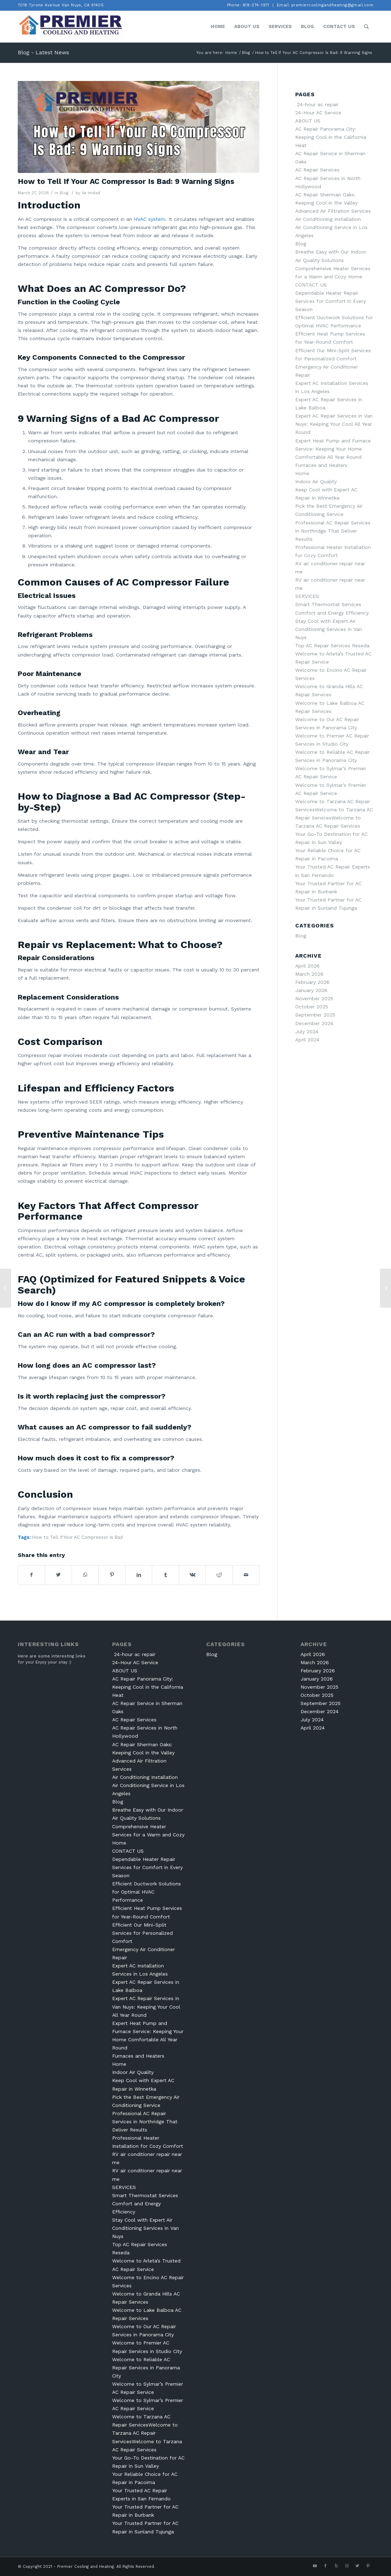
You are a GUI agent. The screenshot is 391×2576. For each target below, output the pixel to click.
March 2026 (309, 974)
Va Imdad (91, 192)
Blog (64, 192)
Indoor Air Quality (316, 481)
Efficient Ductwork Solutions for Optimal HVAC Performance (146, 1892)
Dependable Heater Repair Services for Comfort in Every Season (330, 301)
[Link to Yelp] (336, 2566)
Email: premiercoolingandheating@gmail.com (325, 5)
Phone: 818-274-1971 (248, 5)
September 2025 (315, 1015)
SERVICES (307, 596)
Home (302, 473)
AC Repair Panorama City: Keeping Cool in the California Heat (330, 137)
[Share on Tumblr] (165, 1574)
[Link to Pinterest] (368, 2566)
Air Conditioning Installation (328, 219)
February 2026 (312, 982)
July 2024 (306, 1031)
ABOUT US (307, 121)
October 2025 (311, 1006)
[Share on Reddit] (219, 1574)
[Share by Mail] (246, 1574)
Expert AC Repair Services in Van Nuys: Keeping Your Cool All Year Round (334, 424)
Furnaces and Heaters (321, 465)
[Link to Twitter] (357, 2566)
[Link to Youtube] (314, 2566)
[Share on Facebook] (31, 1574)
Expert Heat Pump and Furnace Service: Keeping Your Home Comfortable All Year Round (333, 449)
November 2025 (314, 998)
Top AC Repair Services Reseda (332, 645)
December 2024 (314, 1023)
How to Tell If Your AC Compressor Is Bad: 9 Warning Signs (126, 181)
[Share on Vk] (192, 1574)
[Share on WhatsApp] (85, 1574)
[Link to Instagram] (346, 2566)
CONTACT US (311, 285)
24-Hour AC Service (318, 112)
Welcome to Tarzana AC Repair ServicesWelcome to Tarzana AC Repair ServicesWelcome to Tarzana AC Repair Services (147, 2433)
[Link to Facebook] (325, 2566)
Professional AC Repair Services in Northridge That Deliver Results (332, 531)
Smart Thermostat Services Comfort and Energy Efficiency (145, 2204)
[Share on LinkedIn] (139, 1574)
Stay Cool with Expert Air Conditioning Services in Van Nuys (328, 629)
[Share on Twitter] (58, 1574)
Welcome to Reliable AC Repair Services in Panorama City (146, 2368)
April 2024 (307, 1039)
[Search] (366, 26)
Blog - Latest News (43, 52)
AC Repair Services (317, 170)
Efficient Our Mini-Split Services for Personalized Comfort (142, 1933)
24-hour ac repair (316, 104)
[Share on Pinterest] (112, 1574)
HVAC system (149, 219)
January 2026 (311, 990)
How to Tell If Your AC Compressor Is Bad (77, 1537)
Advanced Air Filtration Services (333, 211)
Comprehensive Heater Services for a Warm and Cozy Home (148, 1835)
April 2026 (307, 966)
